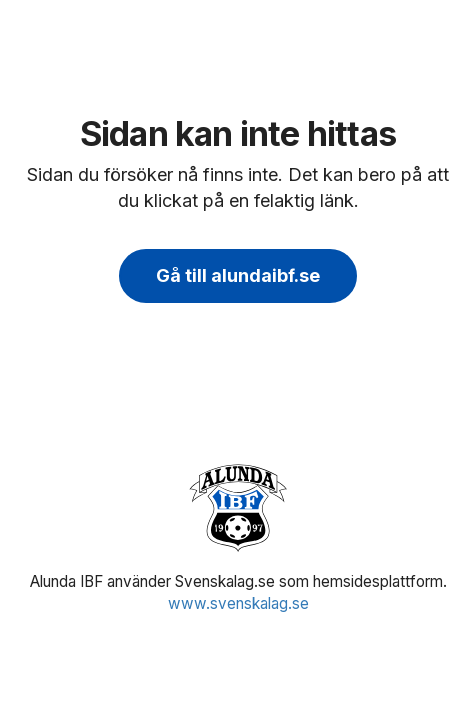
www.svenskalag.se (238, 603)
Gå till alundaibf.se (238, 275)
